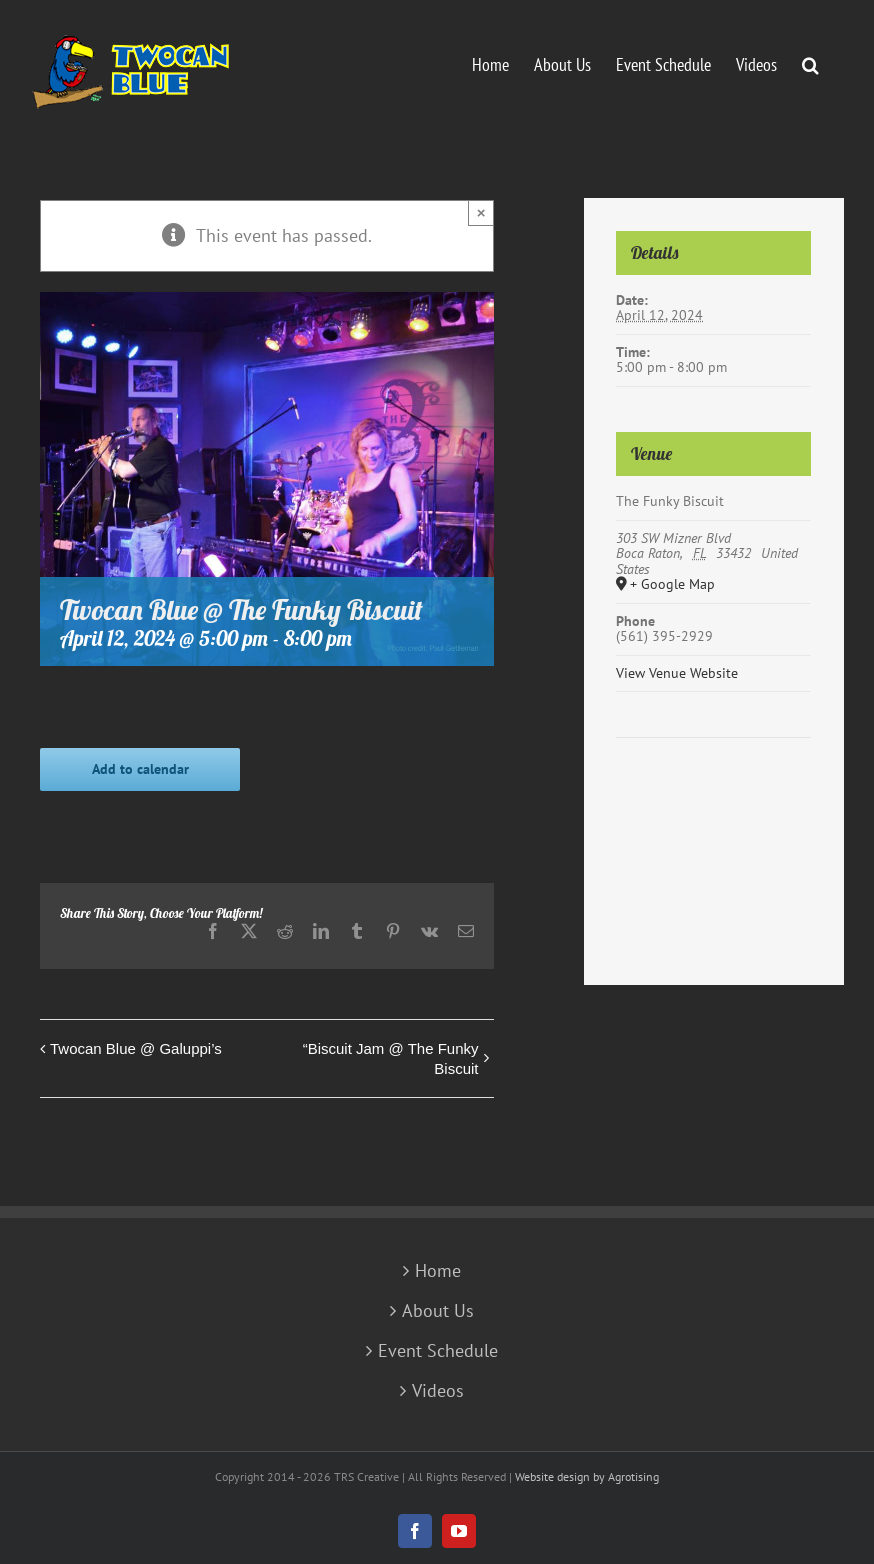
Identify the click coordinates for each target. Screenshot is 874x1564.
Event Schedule (438, 1351)
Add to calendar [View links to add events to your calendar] (140, 769)
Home (438, 1271)
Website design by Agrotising (587, 1476)
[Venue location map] (713, 798)
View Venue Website (677, 673)
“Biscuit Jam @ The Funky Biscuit (391, 1058)
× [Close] (481, 212)
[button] (810, 63)
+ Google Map (672, 585)
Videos (438, 1391)
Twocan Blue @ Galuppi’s (136, 1048)
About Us (438, 1311)
